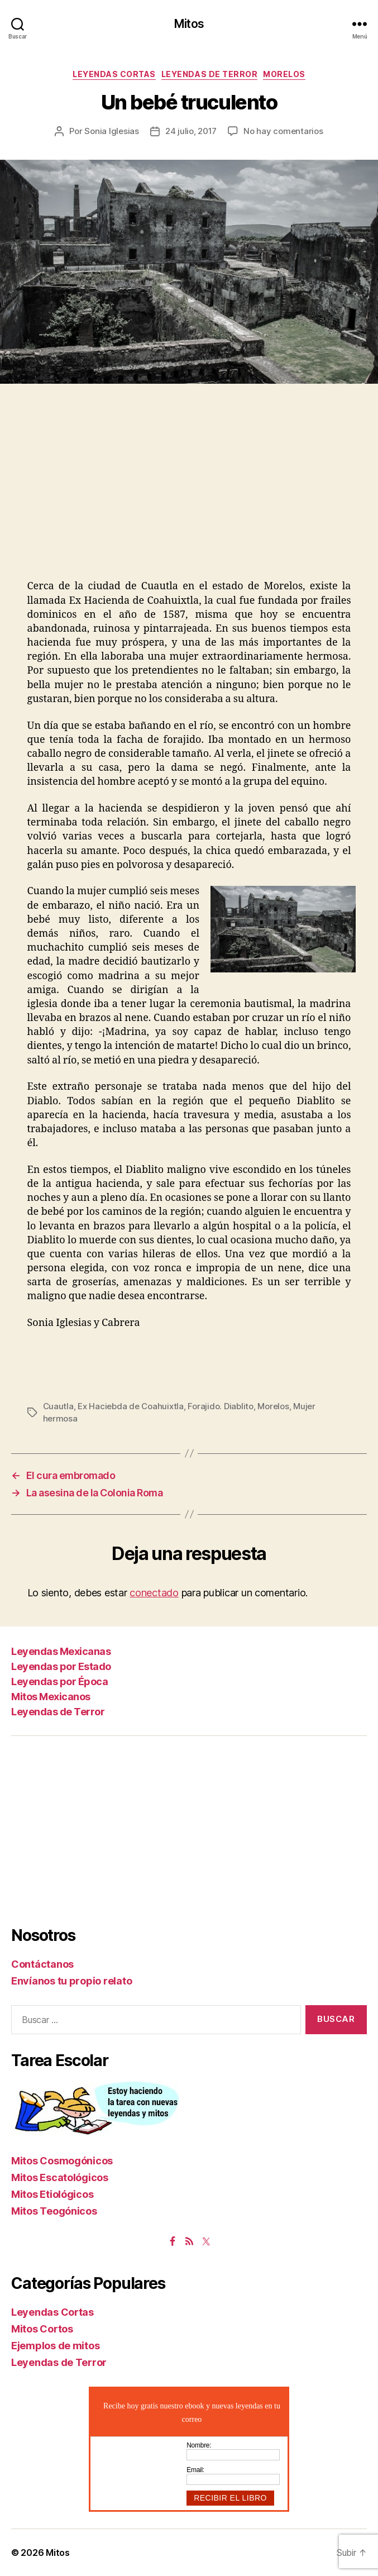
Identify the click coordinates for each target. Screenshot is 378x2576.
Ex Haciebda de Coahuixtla (131, 1406)
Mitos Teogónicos (54, 2211)
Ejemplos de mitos (55, 2345)
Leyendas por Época (59, 1681)
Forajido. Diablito (220, 1406)
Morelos (284, 74)
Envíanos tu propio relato (71, 1981)
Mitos (189, 24)
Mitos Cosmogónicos (62, 2161)
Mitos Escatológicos (59, 2177)
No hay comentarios (283, 131)
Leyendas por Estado (61, 1666)
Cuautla (58, 1406)
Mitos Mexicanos (50, 1696)
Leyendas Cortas (114, 74)
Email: (195, 2470)
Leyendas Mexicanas (61, 1651)
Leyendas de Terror (209, 74)
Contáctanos (42, 1964)
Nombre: (198, 2445)
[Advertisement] (189, 495)
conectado (154, 1593)
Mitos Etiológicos (52, 2194)
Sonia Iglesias (111, 131)
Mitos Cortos (42, 2329)
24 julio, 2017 (191, 131)
